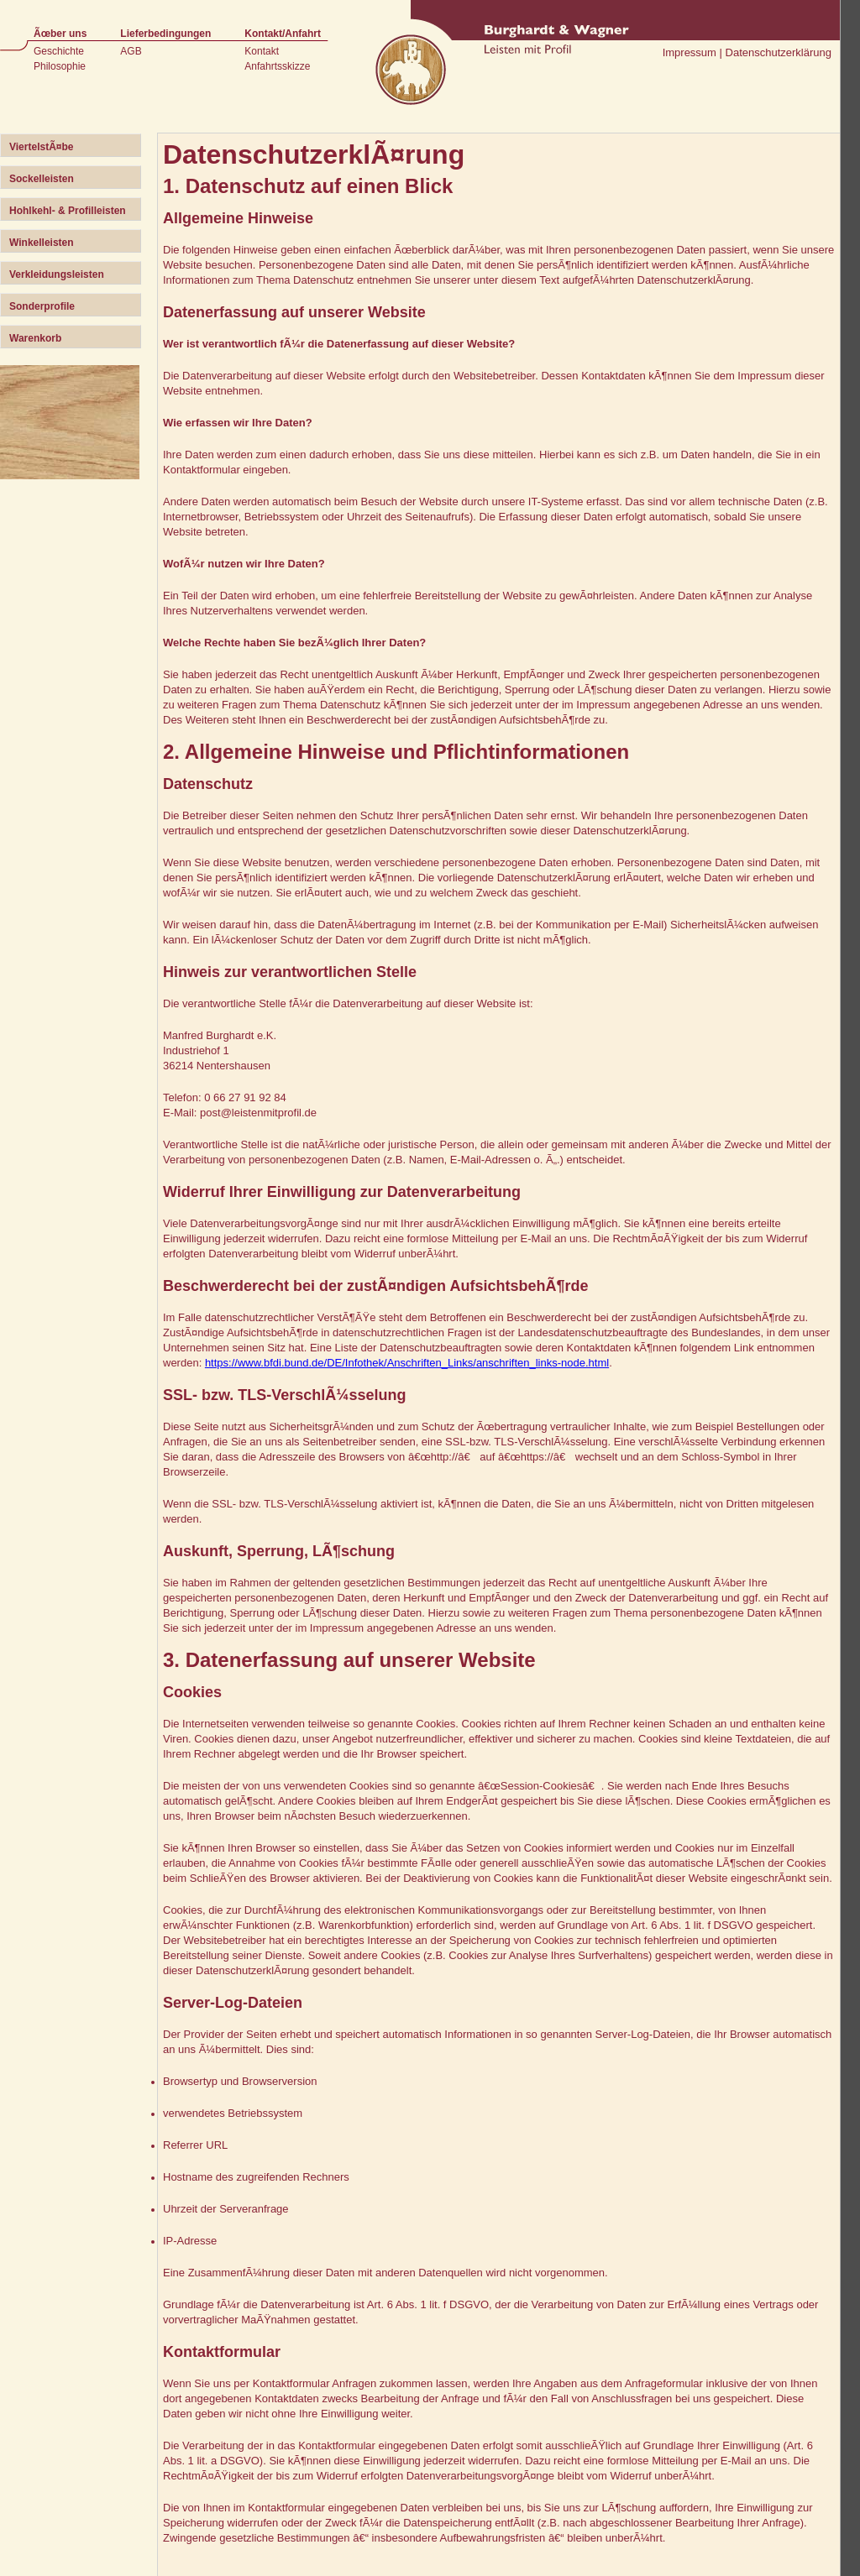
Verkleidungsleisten (56, 274)
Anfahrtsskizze (277, 66)
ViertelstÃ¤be (41, 147)
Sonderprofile (42, 306)
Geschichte (59, 51)
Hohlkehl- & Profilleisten (67, 211)
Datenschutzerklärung (778, 52)
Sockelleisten (41, 179)
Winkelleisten (41, 242)
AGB (130, 51)
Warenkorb (35, 338)
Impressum (689, 52)
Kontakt (261, 51)
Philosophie (60, 66)
